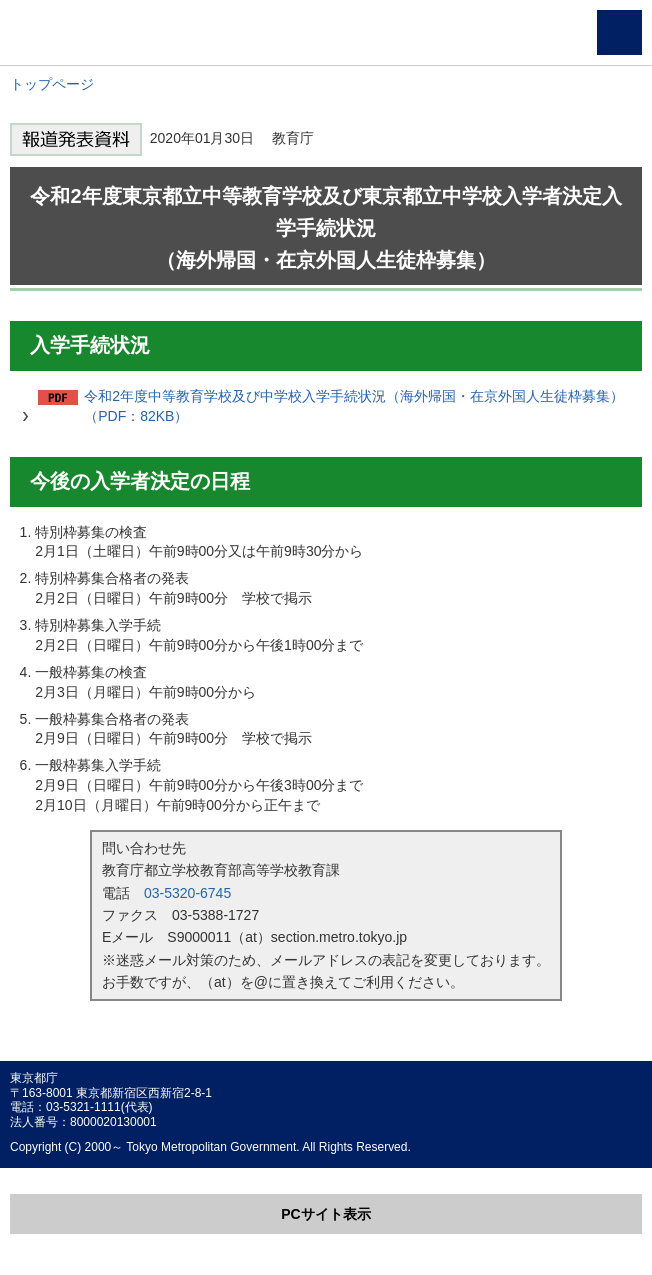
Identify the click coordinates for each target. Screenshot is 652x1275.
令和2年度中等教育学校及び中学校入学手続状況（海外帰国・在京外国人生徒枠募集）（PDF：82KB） (354, 406)
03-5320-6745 (187, 893)
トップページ (52, 84)
